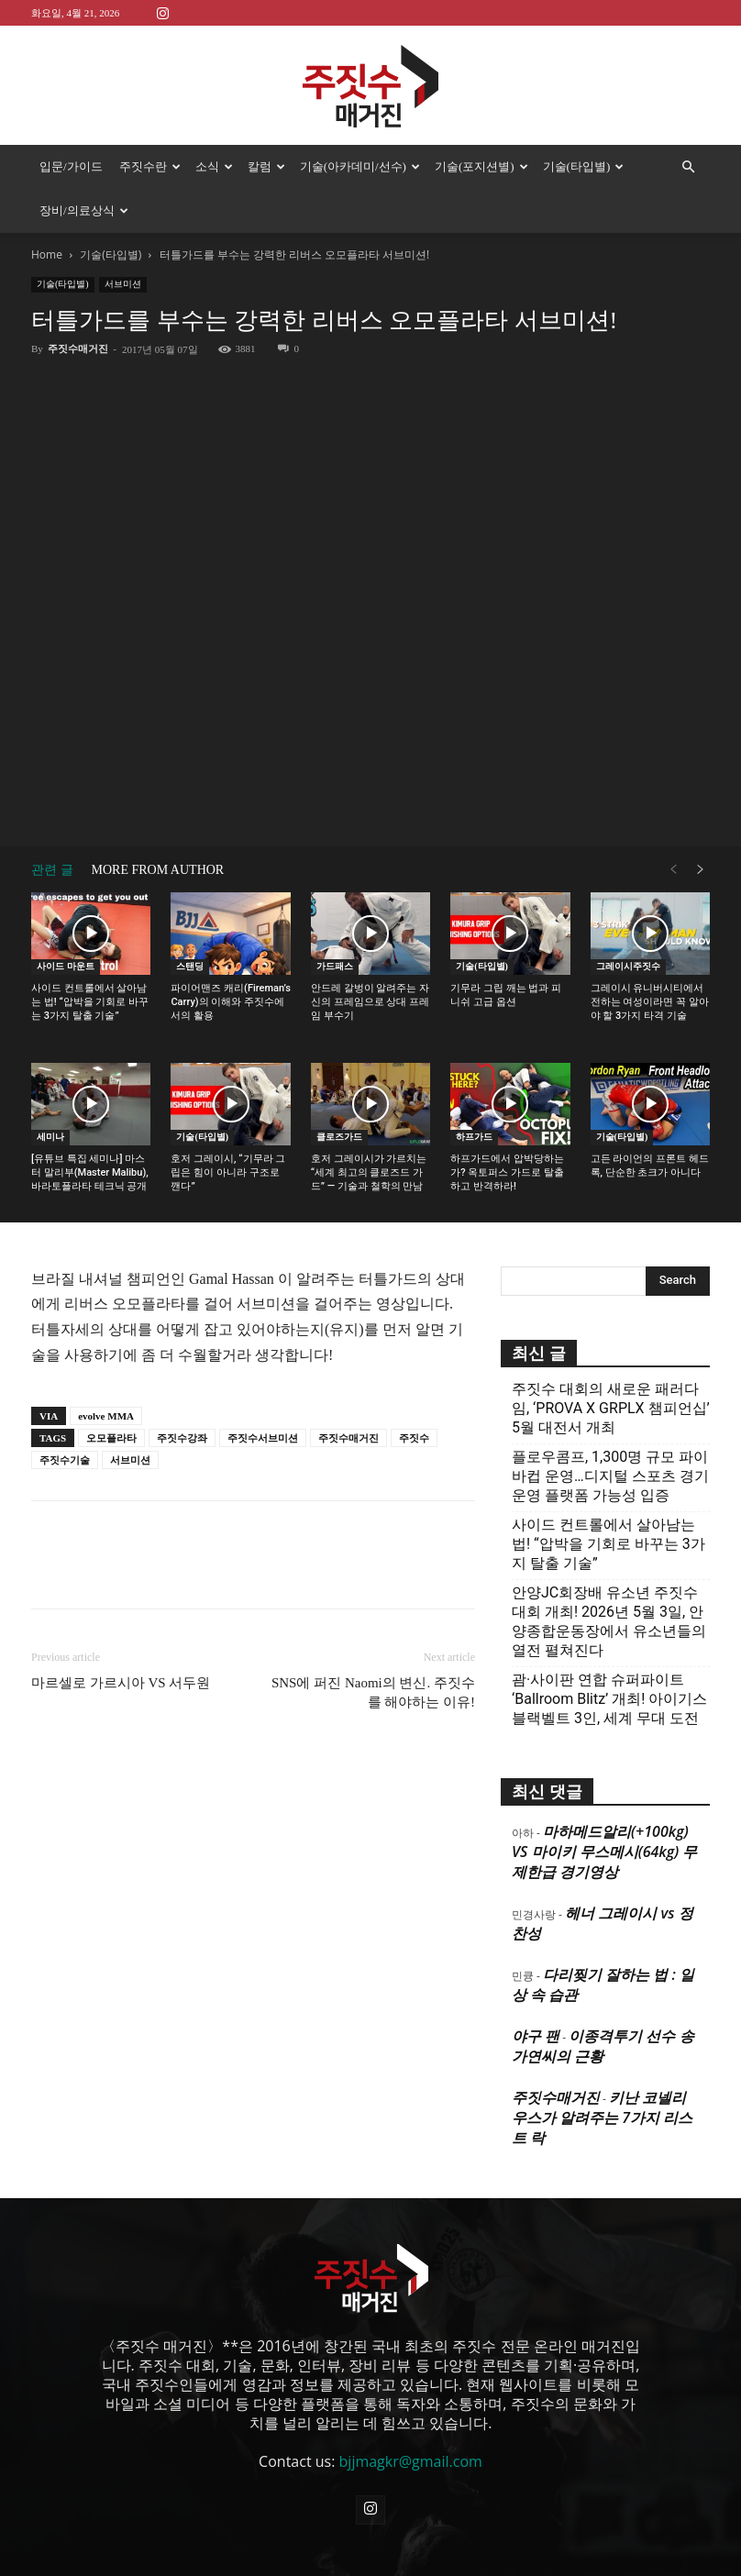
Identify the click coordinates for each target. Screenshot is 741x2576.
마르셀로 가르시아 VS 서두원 (120, 1682)
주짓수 (414, 1437)
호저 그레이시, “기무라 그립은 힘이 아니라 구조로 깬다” (228, 1172)
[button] (688, 167)
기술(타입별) (584, 166)
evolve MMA (106, 1415)
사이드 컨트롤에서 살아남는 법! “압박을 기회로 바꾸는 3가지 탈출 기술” (90, 1002)
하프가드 (474, 1137)
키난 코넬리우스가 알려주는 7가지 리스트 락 (602, 2117)
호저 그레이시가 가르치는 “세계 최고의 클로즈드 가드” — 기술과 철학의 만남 (368, 1172)
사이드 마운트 (65, 966)
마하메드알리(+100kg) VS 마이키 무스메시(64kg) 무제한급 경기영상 (604, 1851)
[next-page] (700, 869)
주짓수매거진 (78, 348)
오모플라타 (111, 1437)
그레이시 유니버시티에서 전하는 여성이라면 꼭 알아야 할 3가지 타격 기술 (650, 1002)
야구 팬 (535, 2036)
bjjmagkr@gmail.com (410, 2461)
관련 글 (52, 870)
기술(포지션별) (481, 166)
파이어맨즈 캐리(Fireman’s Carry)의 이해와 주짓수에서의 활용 (230, 1002)
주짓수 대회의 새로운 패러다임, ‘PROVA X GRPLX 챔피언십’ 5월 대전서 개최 (611, 1408)
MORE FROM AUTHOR (158, 870)
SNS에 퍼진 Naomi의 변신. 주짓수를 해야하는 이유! (373, 1692)
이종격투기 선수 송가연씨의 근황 (603, 2046)
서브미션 (123, 284)
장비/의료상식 (83, 210)
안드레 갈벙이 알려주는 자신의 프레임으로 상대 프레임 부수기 (370, 1002)
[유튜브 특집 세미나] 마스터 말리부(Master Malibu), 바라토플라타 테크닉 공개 (90, 1172)
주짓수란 (150, 166)
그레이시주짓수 (628, 966)
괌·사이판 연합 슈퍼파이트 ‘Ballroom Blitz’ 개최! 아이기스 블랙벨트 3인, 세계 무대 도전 (609, 1699)
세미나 (50, 1137)
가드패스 (334, 966)
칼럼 (266, 166)
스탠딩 (190, 966)
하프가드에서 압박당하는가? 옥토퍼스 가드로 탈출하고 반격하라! (507, 1172)
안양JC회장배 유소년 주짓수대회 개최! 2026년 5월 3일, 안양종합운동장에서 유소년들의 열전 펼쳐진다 (609, 1621)
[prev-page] (673, 869)
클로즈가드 (339, 1137)
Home (46, 254)
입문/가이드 (71, 166)
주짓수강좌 (182, 1437)
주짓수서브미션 (262, 1437)
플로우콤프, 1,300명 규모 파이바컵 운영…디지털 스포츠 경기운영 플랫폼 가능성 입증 (610, 1476)
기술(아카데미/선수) (360, 166)
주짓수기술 (64, 1459)
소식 (214, 166)
